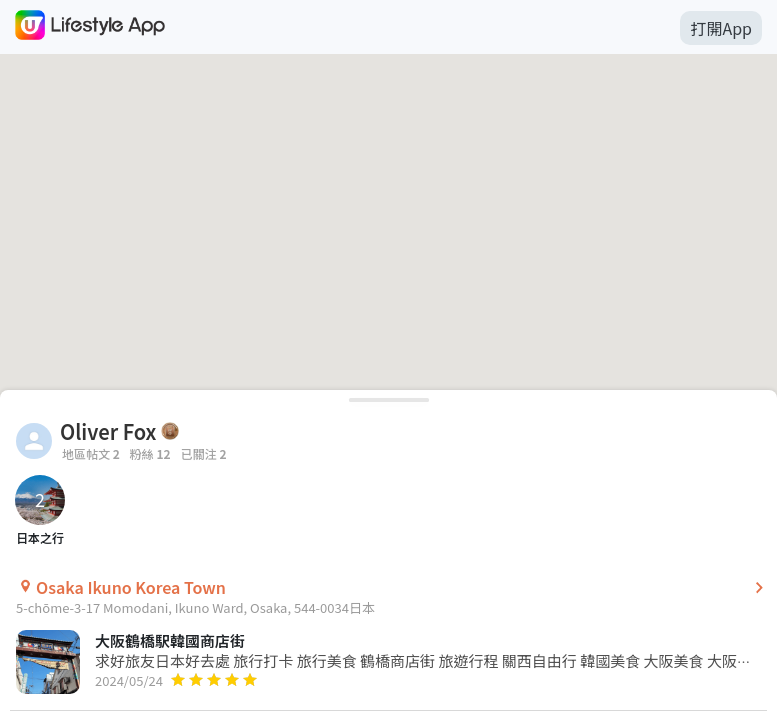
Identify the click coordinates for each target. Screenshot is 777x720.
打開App (721, 28)
